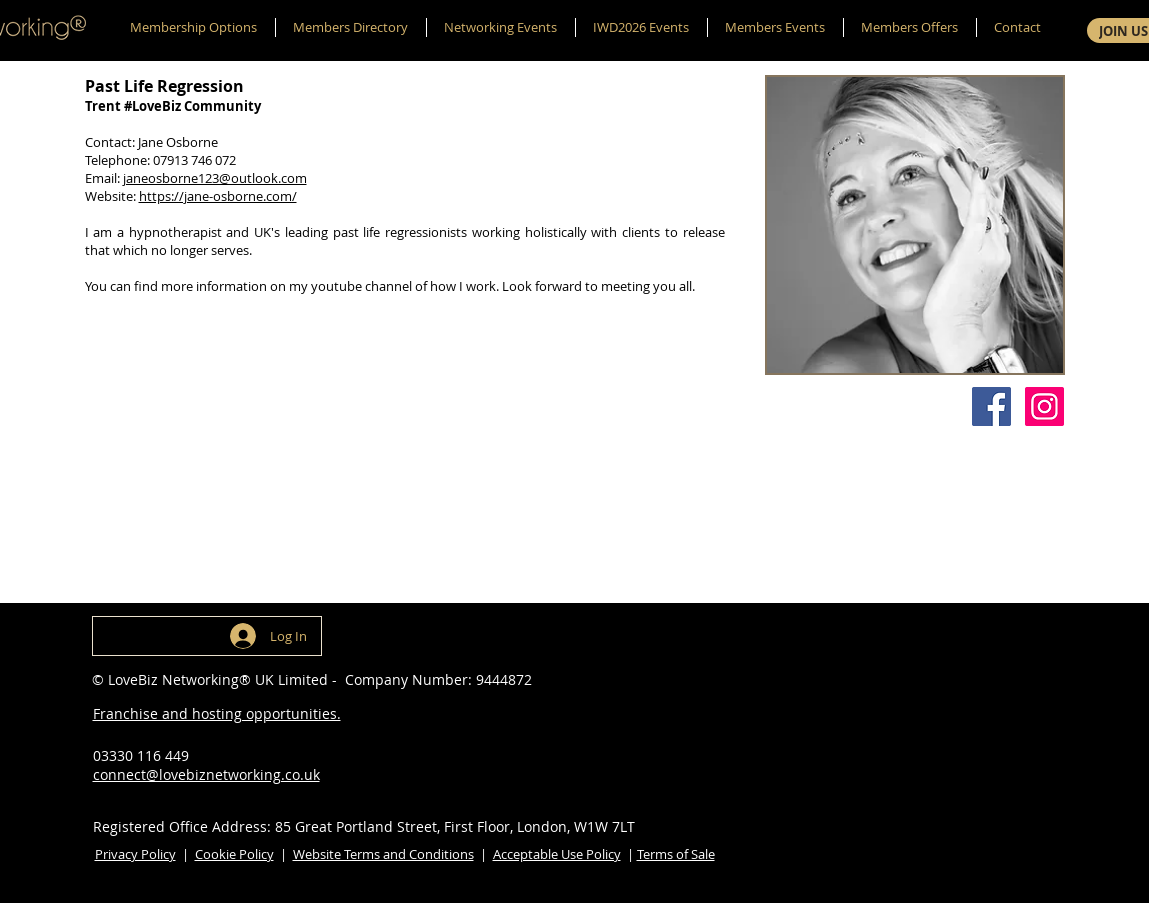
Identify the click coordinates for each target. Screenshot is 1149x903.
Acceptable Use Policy (557, 854)
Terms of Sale (676, 854)
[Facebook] (991, 406)
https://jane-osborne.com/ (218, 196)
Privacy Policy (135, 854)
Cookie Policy (234, 854)
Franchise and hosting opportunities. (217, 713)
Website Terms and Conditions (383, 854)
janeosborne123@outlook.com (215, 178)
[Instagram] (1044, 406)
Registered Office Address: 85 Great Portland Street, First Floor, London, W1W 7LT (364, 826)
